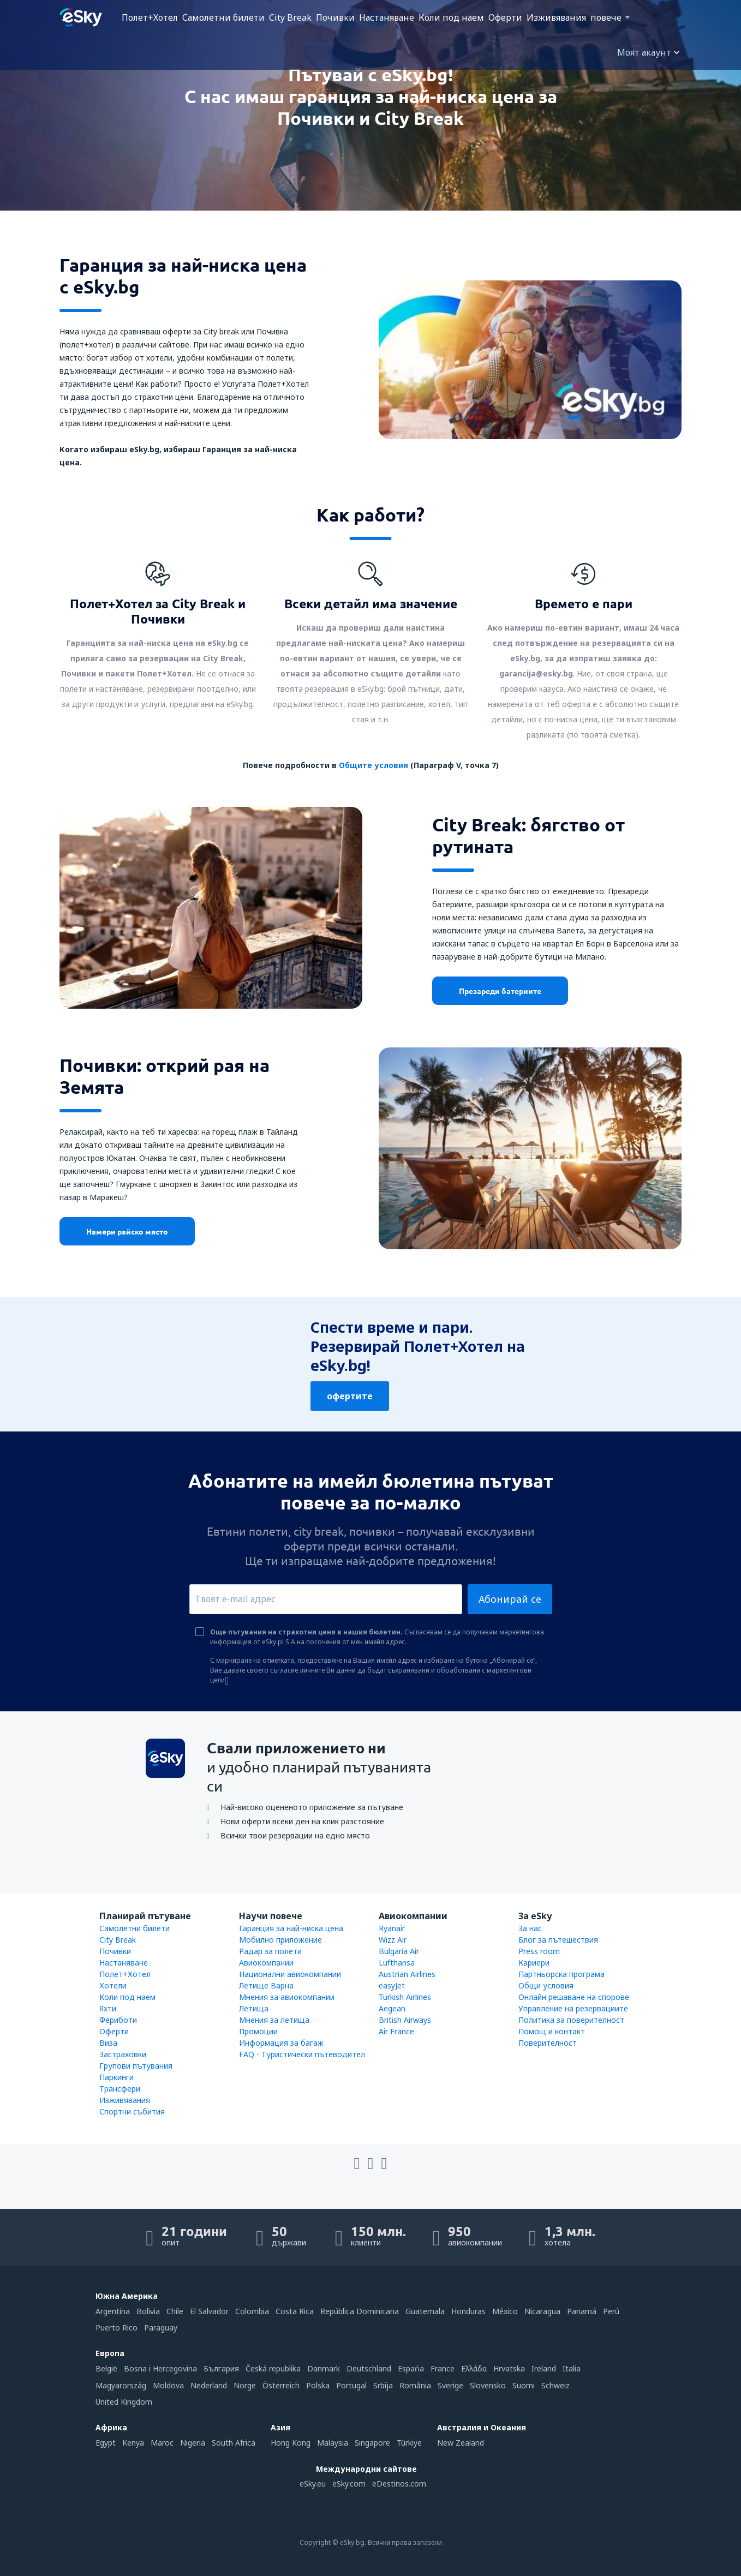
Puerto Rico (116, 2327)
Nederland (208, 2385)
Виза (108, 2043)
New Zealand (460, 2442)
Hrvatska (509, 2368)
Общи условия (545, 1985)
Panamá (581, 2311)
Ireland (543, 2368)
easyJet (392, 1985)
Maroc (162, 2442)
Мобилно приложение (280, 1939)
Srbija (383, 2385)
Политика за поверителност (571, 2020)
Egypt (105, 2442)
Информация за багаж (281, 2043)
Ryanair (392, 1928)
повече (606, 17)
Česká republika (273, 2368)
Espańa (411, 2368)
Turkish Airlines (405, 1997)
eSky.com (349, 2483)
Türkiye (409, 2442)
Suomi (523, 2385)
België (106, 2368)
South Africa (233, 2442)
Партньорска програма (561, 1974)
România (415, 2385)
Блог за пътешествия (558, 1939)
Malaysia (332, 2442)
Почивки (335, 17)
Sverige (450, 2385)
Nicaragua (542, 2311)
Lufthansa (397, 1962)
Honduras (468, 2311)
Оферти (505, 17)
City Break (290, 17)
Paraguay (160, 2327)
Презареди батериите (500, 991)
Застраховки (122, 2054)
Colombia (252, 2311)
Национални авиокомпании (290, 1974)
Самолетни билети (223, 17)
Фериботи (118, 2020)
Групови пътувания (135, 2065)
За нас (530, 1928)
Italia (572, 2368)
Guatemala (425, 2311)
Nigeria (192, 2442)
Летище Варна (266, 1985)
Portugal (351, 2385)
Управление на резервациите (573, 2008)
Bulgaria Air (399, 1951)
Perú (611, 2311)
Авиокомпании (266, 1962)
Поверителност (547, 2043)
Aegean (392, 2008)
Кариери (533, 1962)
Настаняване (386, 17)
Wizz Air (393, 1939)
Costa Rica (295, 2311)
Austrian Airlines (407, 1974)
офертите (350, 1396)
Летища (253, 2008)
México (505, 2311)
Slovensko (488, 2385)
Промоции (258, 2031)
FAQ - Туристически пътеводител (302, 2054)
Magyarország (120, 2385)
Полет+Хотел (150, 17)
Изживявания (556, 17)
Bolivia (148, 2311)
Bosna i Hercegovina (160, 2368)
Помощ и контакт (551, 2031)
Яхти (107, 2008)
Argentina (112, 2311)
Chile (174, 2311)
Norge (245, 2385)
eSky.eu (313, 2483)
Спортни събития (132, 2111)
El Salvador (209, 2311)
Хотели (113, 1985)
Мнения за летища (274, 2020)
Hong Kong (290, 2442)
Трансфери (119, 2088)
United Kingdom (123, 2402)
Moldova (168, 2385)
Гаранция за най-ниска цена (291, 1928)
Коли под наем (451, 17)
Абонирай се (510, 1598)
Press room (539, 1951)
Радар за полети (270, 1951)
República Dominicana (359, 2311)
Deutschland (368, 2368)
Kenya (133, 2442)
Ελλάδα (474, 2368)
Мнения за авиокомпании (286, 1997)
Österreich (281, 2385)
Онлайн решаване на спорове (573, 1997)
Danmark (323, 2368)
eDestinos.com (399, 2483)
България (221, 2368)
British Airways (405, 2020)
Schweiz (555, 2385)
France (443, 2368)
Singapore (372, 2442)
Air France (396, 2031)
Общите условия (373, 765)
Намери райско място (127, 1231)
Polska (318, 2385)
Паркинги (116, 2077)
